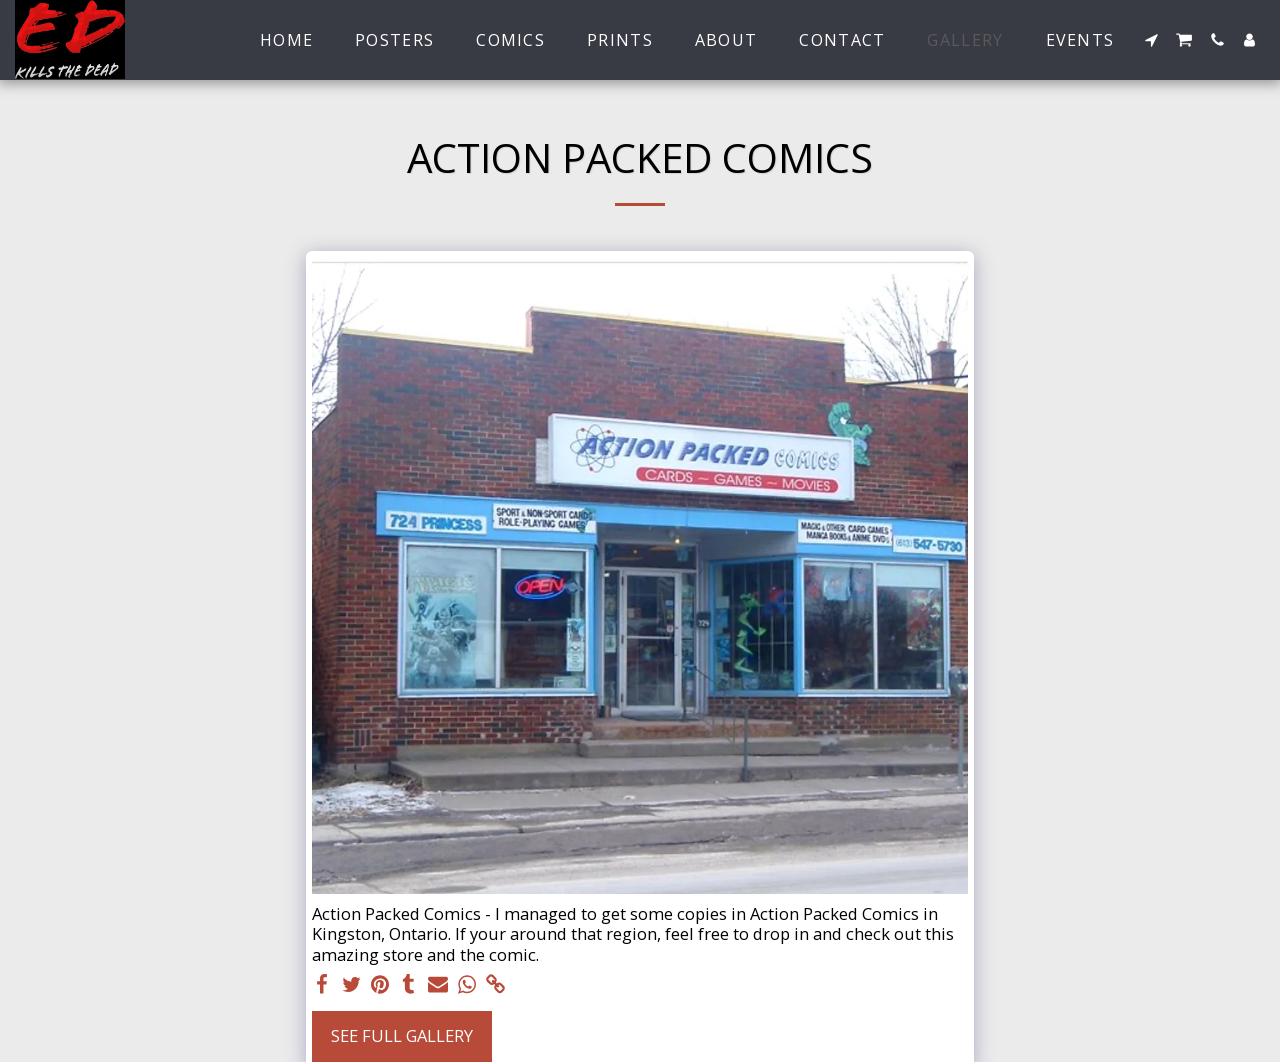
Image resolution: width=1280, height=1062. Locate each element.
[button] (1151, 40)
